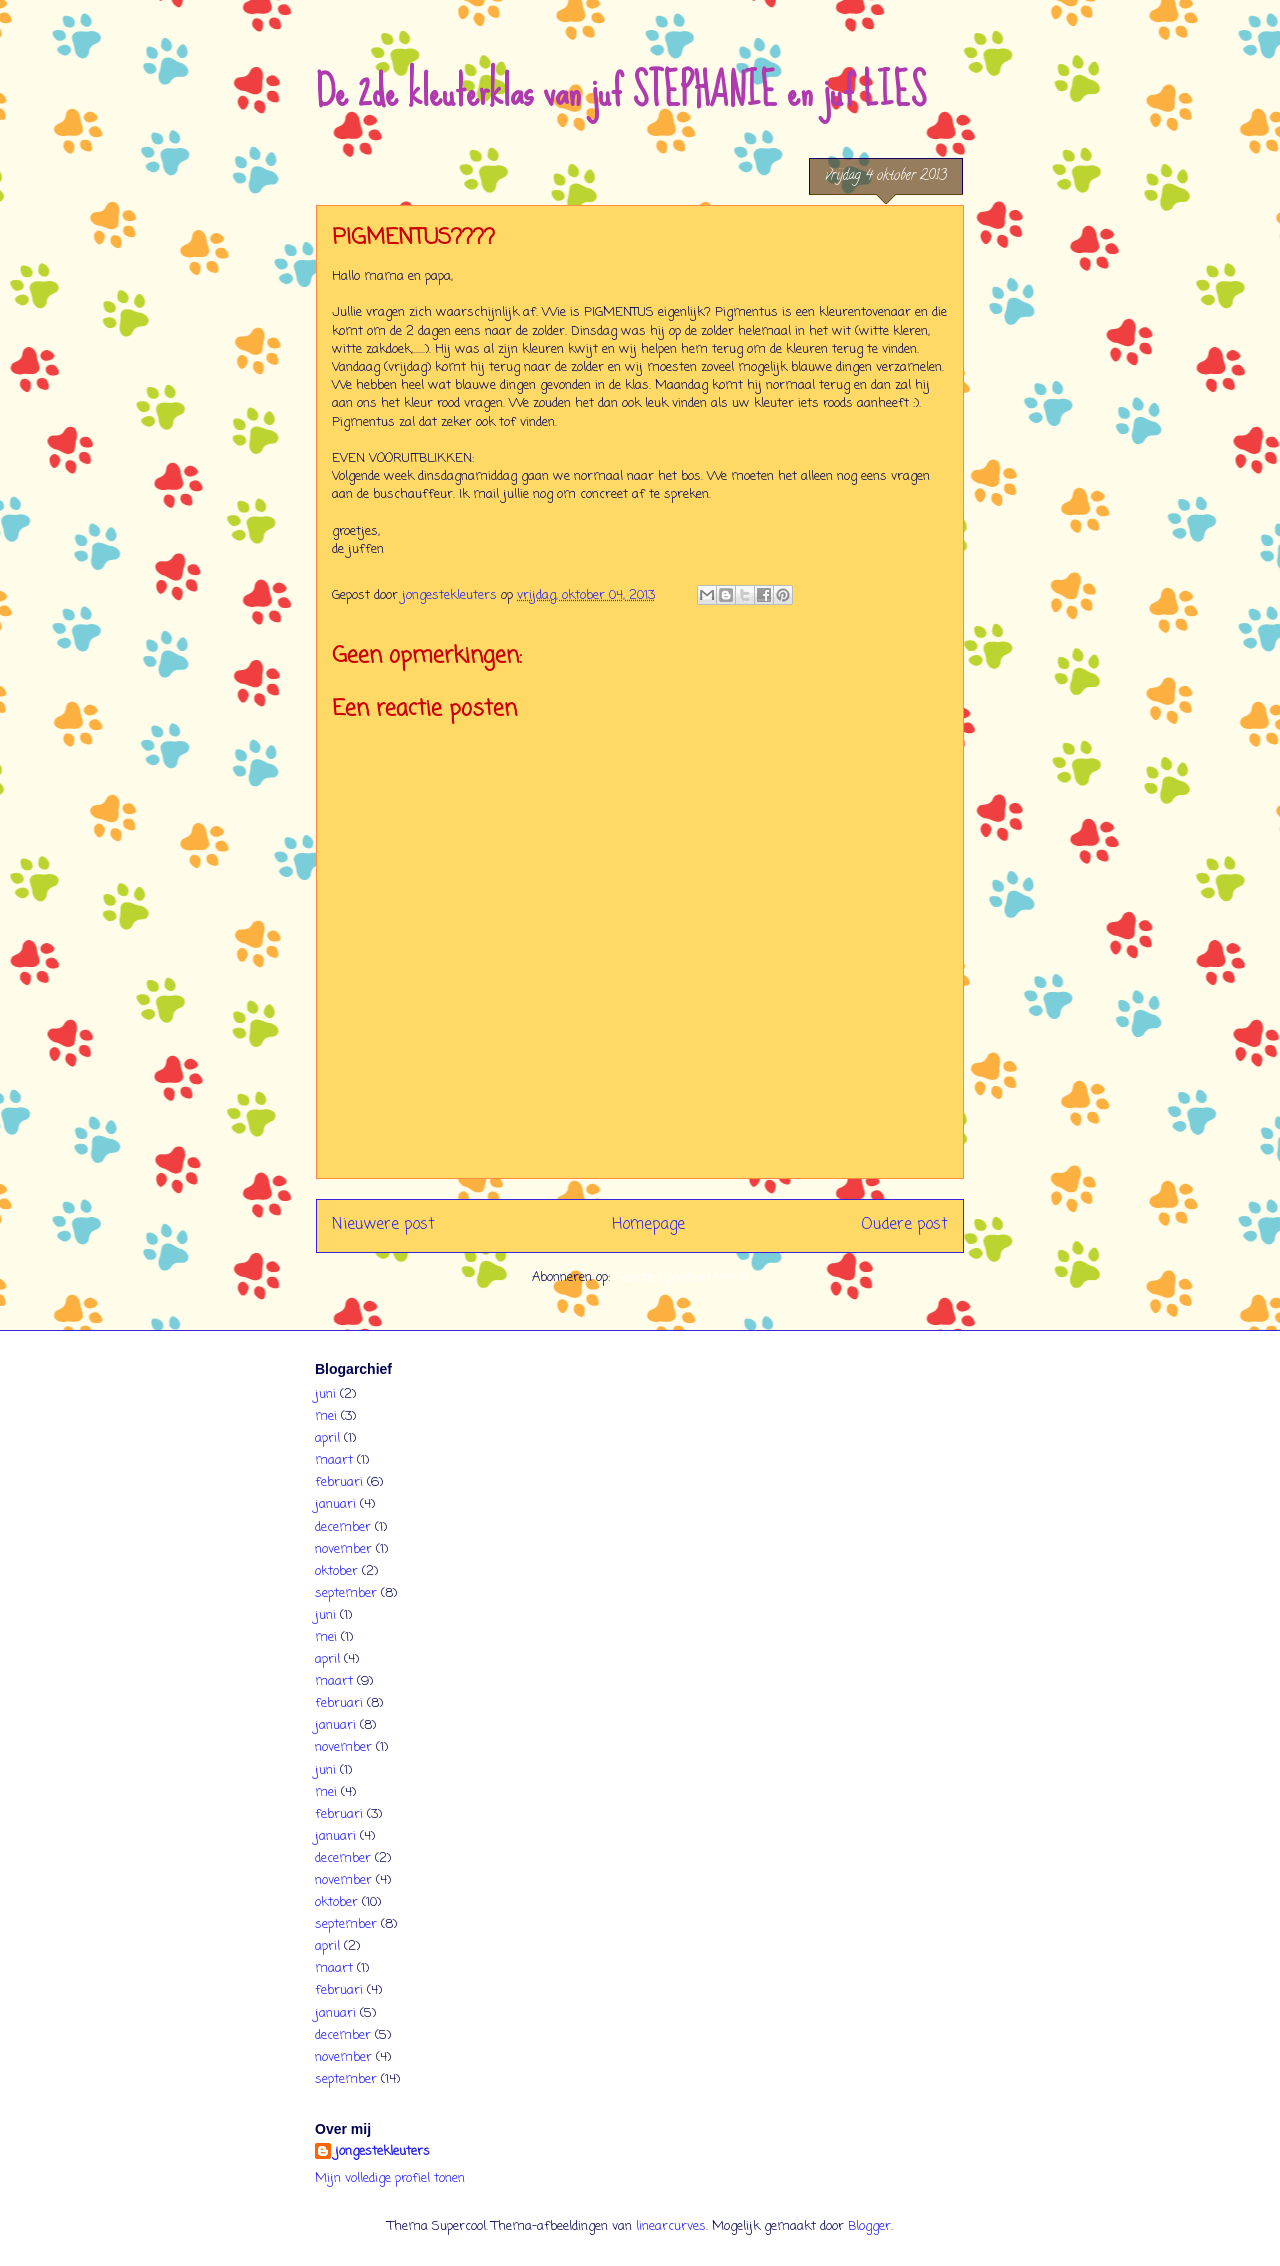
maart (334, 1460)
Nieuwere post (383, 1225)
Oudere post (904, 1225)
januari (335, 1504)
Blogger (869, 2226)
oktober (336, 1571)
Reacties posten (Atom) (681, 1277)
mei (326, 1416)
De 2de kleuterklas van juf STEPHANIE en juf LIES (621, 91)
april (327, 1438)
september (346, 1593)
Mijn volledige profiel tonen (390, 2178)
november (343, 1549)
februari (339, 1482)
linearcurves (671, 2226)
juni (325, 1394)
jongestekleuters (382, 2152)
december (343, 1527)
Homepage (648, 1225)
